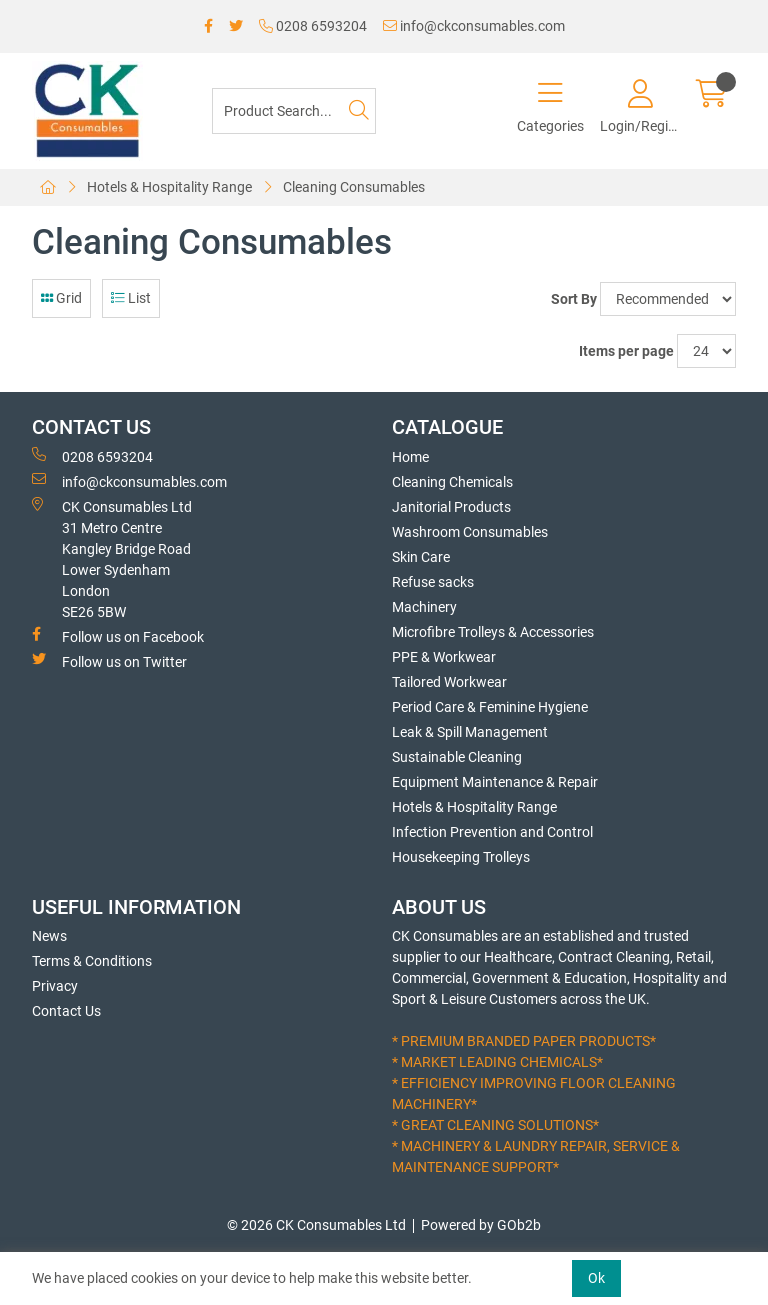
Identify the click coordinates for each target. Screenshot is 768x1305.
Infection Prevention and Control (492, 832)
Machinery (424, 607)
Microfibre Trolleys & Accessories (493, 632)
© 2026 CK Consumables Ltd (316, 1225)
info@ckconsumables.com (474, 26)
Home (410, 457)
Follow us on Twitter (109, 661)
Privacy (55, 986)
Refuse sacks (433, 582)
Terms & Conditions (92, 961)
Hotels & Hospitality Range (169, 187)
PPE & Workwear (444, 657)
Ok (596, 1278)
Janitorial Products (451, 507)
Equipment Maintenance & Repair (495, 782)
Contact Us (66, 1011)
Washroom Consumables (470, 532)
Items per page (626, 351)
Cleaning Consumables (354, 187)
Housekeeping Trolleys (461, 857)
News (49, 936)
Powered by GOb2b (481, 1225)
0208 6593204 (313, 26)
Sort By (574, 299)
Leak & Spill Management (470, 732)
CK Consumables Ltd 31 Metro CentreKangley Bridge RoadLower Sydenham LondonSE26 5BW (112, 558)
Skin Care (421, 557)
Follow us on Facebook (118, 636)
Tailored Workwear (449, 682)
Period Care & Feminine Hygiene (490, 707)
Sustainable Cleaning (457, 757)
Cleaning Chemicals (452, 482)
